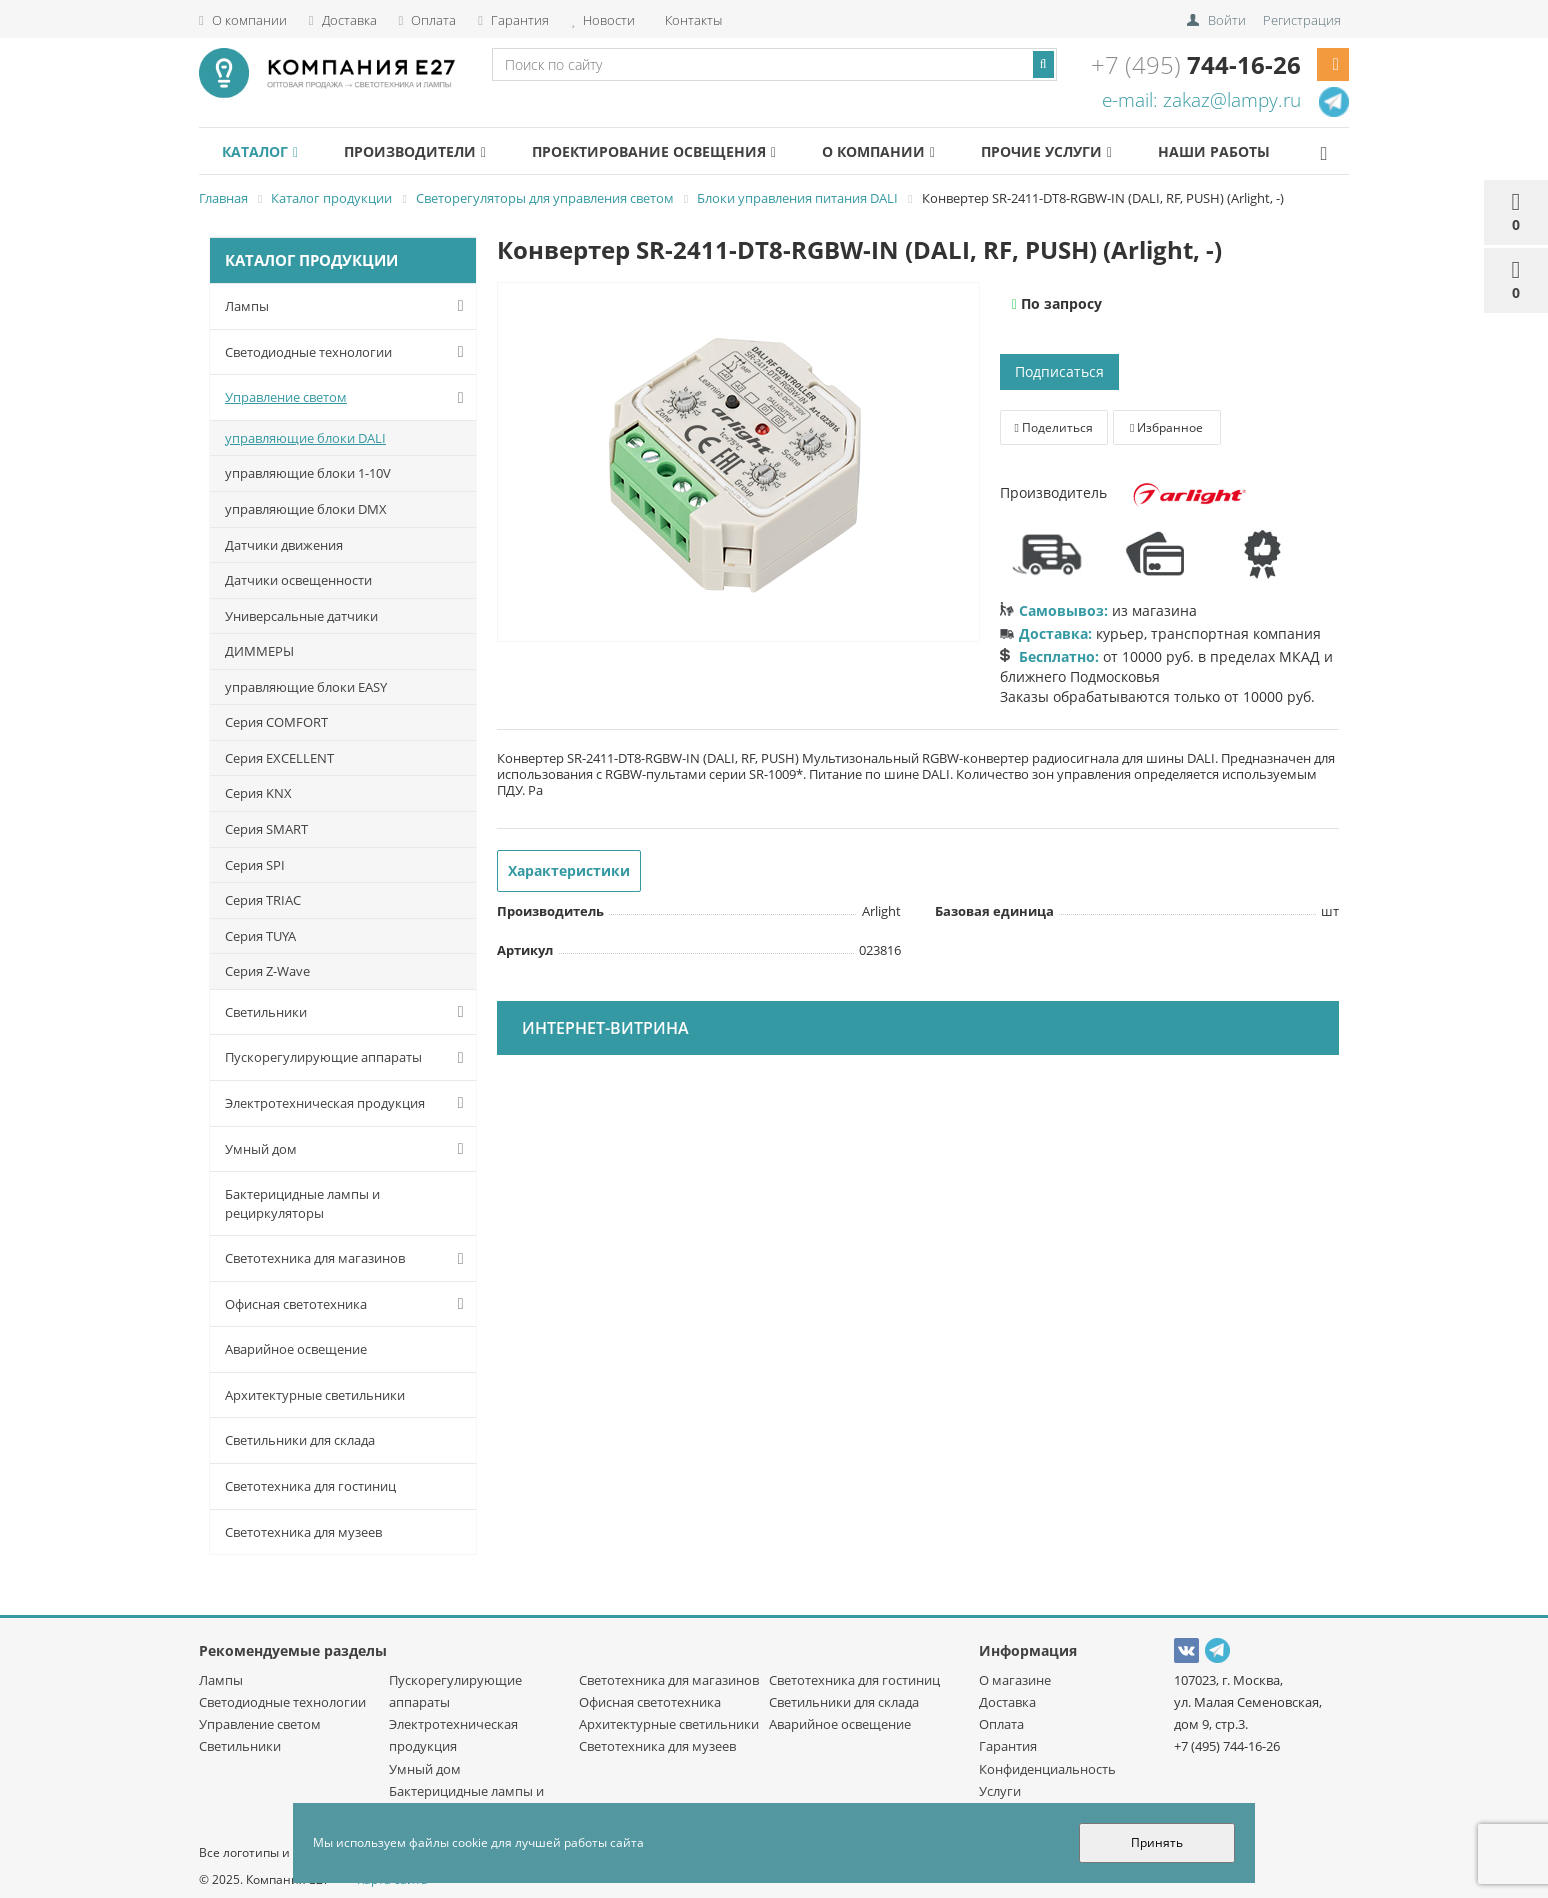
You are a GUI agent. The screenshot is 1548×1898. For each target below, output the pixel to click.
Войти (1227, 20)
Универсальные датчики (301, 616)
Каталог (264, 151)
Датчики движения (284, 545)
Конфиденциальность (1047, 1769)
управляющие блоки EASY (306, 687)
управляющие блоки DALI (305, 438)
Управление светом (348, 398)
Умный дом (348, 1149)
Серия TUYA (260, 936)
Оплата (428, 20)
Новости (603, 20)
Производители (428, 151)
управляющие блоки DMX (306, 509)
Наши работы (1264, 151)
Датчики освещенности (298, 580)
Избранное (1166, 427)
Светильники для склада (300, 1440)
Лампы (348, 306)
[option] (738, 463)
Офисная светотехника (348, 1304)
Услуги (1000, 1791)
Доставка (343, 20)
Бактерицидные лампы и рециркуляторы (302, 1203)
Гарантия (513, 20)
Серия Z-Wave (267, 971)
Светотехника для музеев (303, 1532)
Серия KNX (258, 793)
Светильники (348, 1012)
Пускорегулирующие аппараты (348, 1058)
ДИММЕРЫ (259, 651)
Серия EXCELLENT (279, 758)
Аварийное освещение (296, 1349)
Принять (1157, 1842)
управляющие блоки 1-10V (308, 473)
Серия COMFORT (276, 722)
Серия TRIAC (263, 900)
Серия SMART (266, 829)
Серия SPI (255, 865)
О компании (243, 20)
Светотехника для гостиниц (310, 1486)
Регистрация (1302, 20)
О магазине (1015, 1680)
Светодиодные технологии (348, 352)
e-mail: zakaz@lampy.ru (1201, 100)
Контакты (692, 20)
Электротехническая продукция (348, 1103)
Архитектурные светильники (315, 1395)
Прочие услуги (1086, 151)
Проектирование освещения (676, 151)
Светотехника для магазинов (348, 1259)
